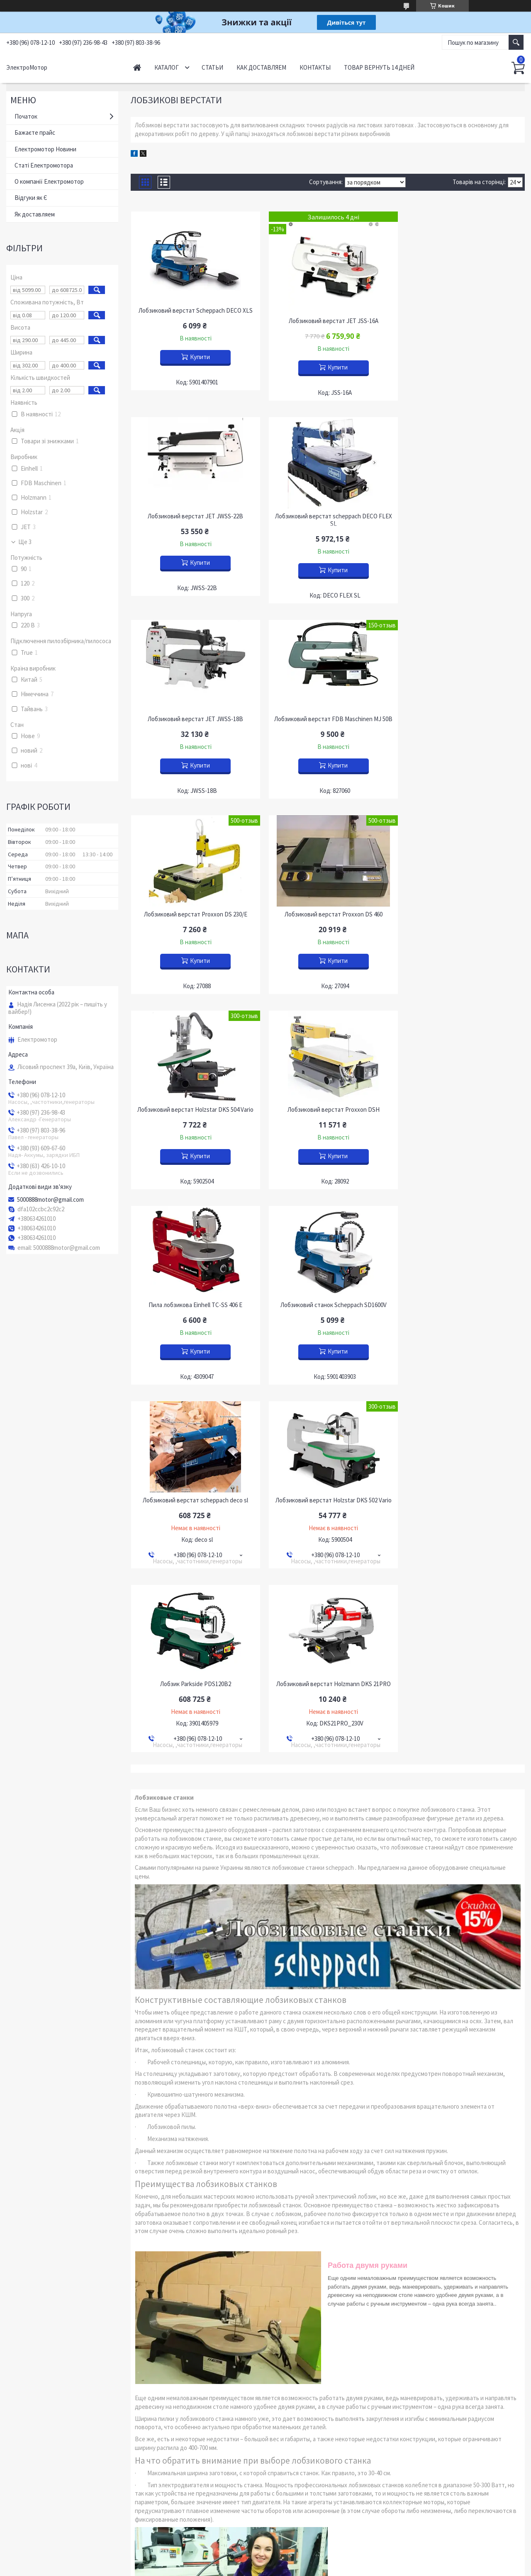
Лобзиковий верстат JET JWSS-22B (461, 310)
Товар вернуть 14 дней (379, 67)
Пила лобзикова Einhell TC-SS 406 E (328, 914)
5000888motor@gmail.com (50, 1199)
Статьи (212, 67)
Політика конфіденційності (312, 2568)
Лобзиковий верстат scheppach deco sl (193, 1109)
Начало (137, 67)
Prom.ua (302, 2560)
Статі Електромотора (44, 165)
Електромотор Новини (45, 149)
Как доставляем (261, 67)
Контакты (315, 67)
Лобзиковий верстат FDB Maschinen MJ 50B (461, 520)
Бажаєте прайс (35, 132)
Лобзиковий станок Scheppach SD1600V (462, 914)
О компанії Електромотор (49, 181)
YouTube (23, 2524)
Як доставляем (35, 214)
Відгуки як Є (31, 198)
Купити (198, 357)
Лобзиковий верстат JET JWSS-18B (327, 516)
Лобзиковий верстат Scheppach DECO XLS (193, 310)
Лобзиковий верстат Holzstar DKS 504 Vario (462, 719)
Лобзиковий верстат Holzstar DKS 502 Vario (328, 1109)
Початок (26, 116)
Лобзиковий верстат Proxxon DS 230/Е (193, 719)
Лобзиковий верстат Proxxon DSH (194, 914)
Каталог (166, 67)
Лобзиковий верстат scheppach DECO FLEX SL (193, 520)
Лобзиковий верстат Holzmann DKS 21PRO (193, 1293)
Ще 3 (25, 542)
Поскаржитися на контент (251, 2568)
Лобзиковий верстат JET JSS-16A (328, 321)
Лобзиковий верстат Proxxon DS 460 (328, 719)
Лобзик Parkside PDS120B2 (461, 1109)
